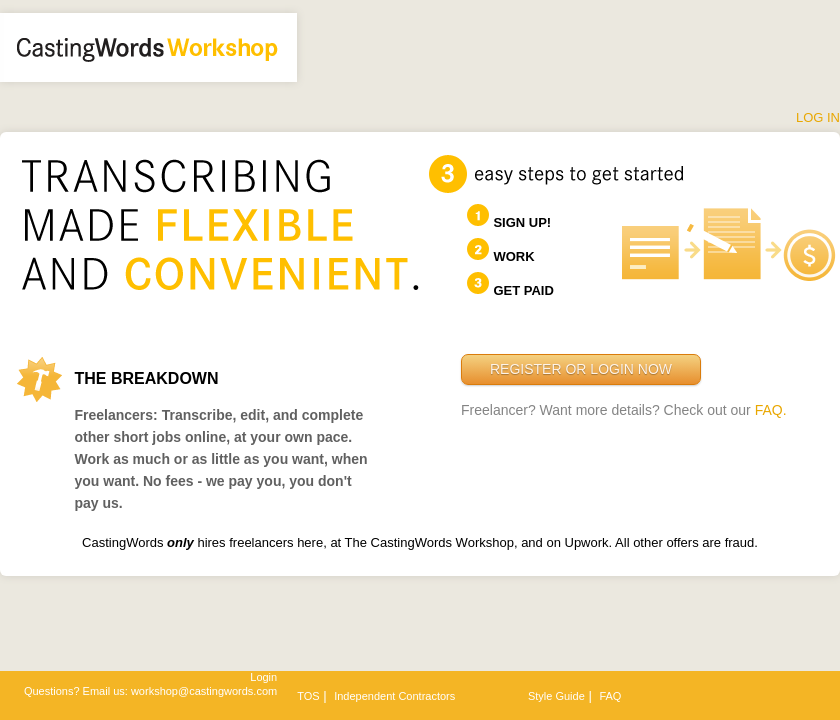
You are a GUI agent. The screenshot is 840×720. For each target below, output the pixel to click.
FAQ (610, 696)
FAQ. (771, 410)
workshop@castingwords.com (204, 691)
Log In (818, 117)
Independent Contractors (394, 696)
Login (263, 677)
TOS (308, 696)
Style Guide (556, 696)
